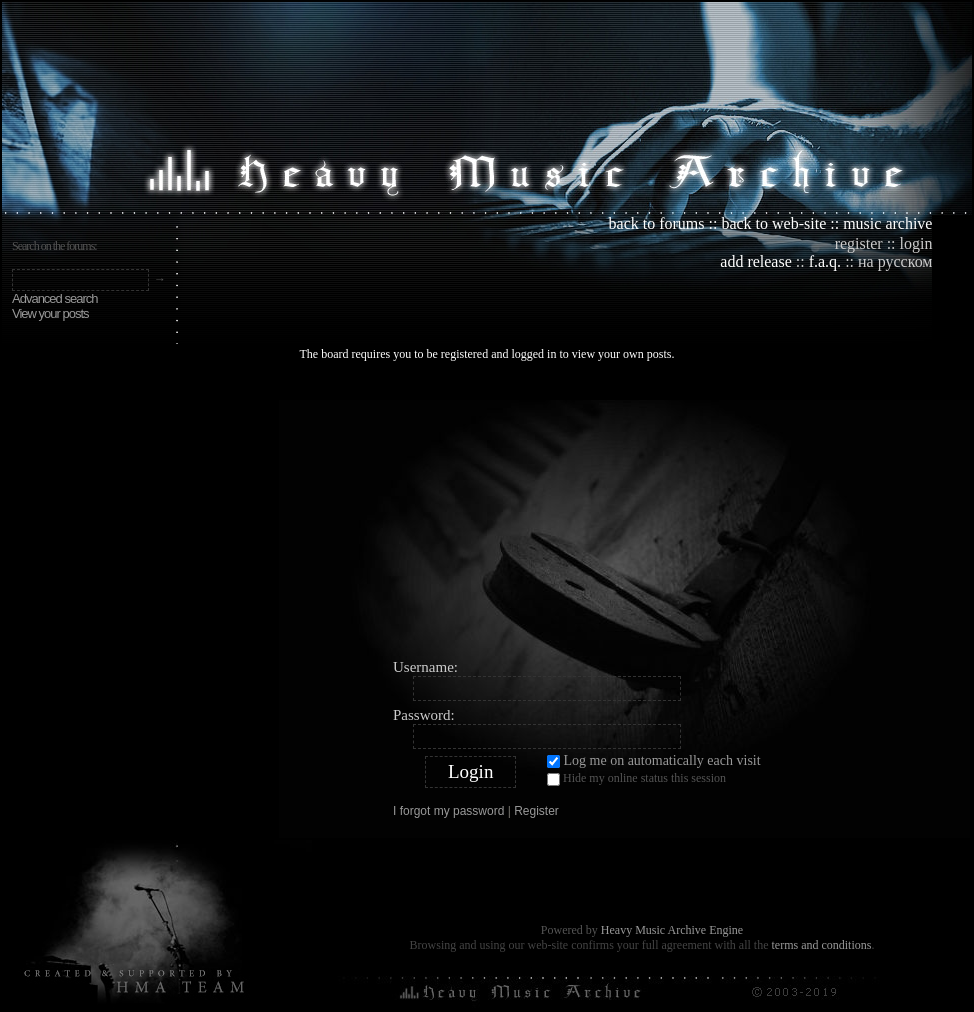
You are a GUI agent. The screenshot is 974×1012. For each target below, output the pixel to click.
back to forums (657, 223)
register (859, 243)
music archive (887, 223)
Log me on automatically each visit (654, 760)
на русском (895, 261)
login (916, 243)
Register (536, 811)
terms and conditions (821, 945)
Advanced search (54, 298)
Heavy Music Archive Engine (672, 930)
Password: (424, 715)
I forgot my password (448, 811)
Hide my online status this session (636, 778)
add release (756, 261)
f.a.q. (825, 261)
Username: (425, 667)
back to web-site (773, 223)
